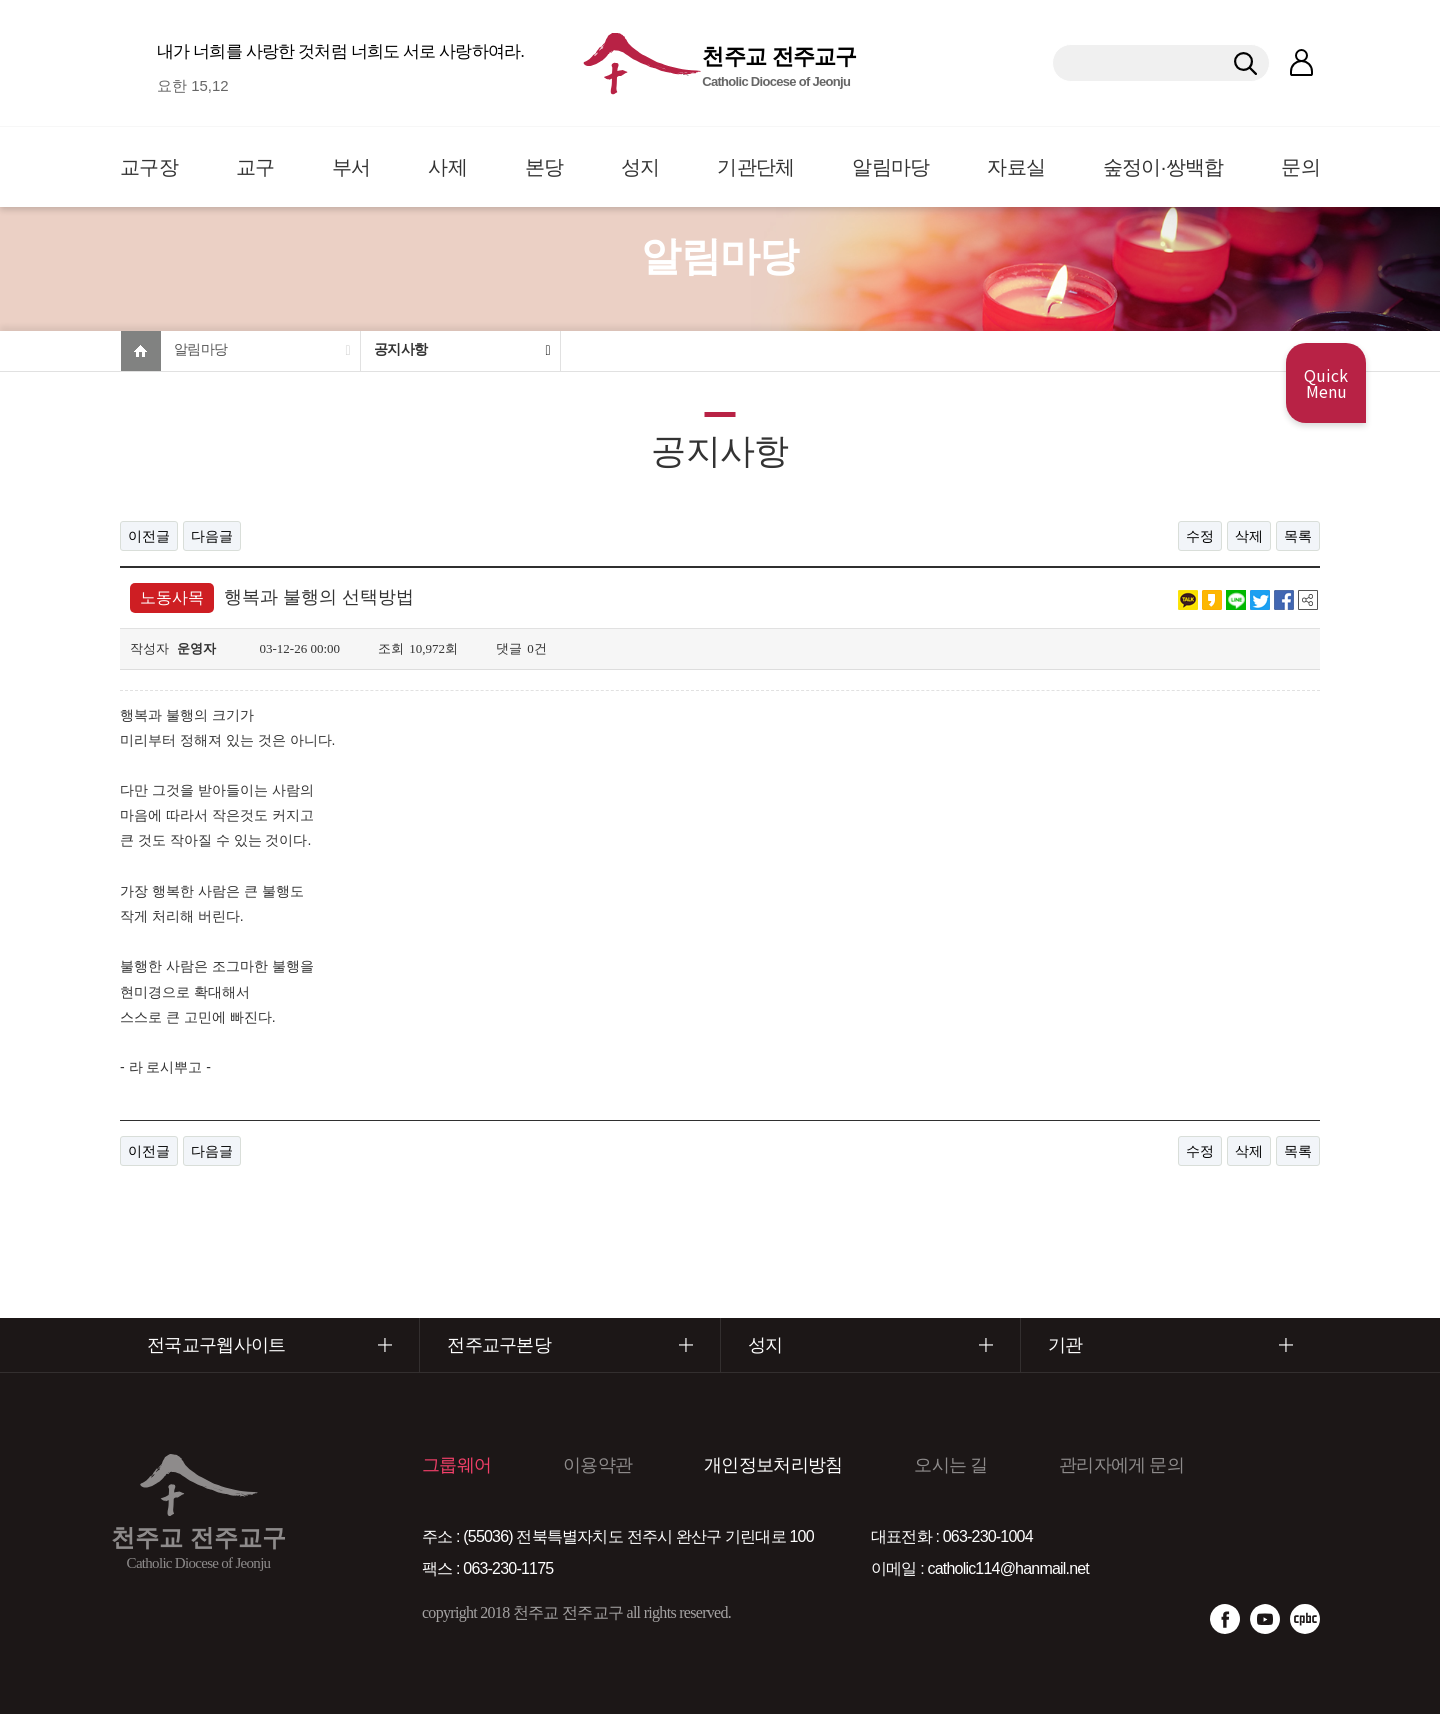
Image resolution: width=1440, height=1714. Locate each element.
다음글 (212, 536)
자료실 (1016, 167)
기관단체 (755, 167)
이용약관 (597, 1465)
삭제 (1249, 536)
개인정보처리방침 (773, 1465)
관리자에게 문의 (1121, 1465)
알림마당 (890, 167)
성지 (640, 167)
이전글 (149, 536)
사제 (447, 167)
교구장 (149, 167)
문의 (1300, 167)
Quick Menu (1326, 383)
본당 (544, 167)
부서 (351, 167)
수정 (1200, 536)
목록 (1298, 536)
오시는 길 (950, 1465)
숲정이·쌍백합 (1163, 167)
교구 (255, 167)
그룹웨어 (456, 1465)
